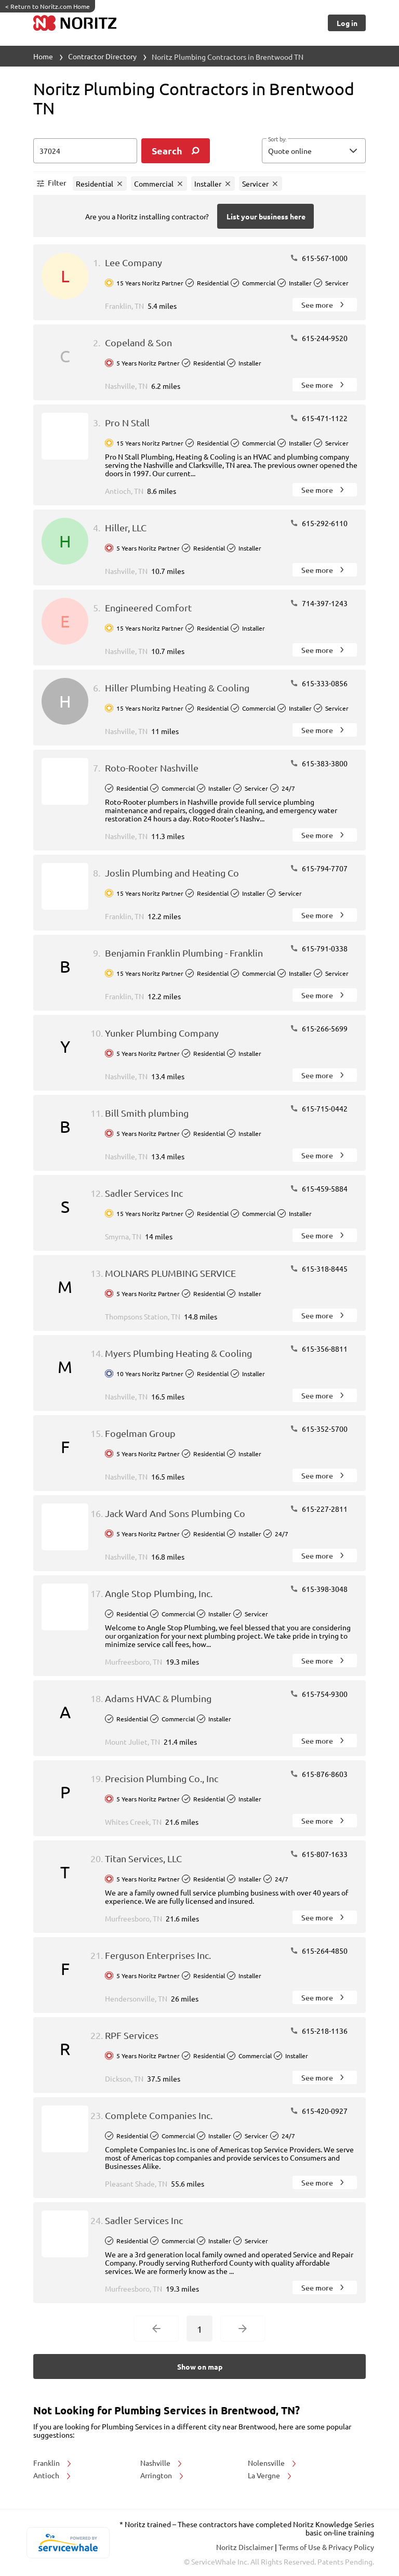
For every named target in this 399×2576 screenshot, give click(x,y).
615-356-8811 (319, 1348)
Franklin (53, 2462)
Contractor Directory (102, 56)
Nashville (161, 2462)
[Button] (347, 23)
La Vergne (270, 2475)
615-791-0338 (319, 948)
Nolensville (273, 2462)
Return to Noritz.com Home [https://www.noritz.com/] (47, 6)
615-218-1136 (319, 2030)
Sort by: (277, 139)
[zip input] (85, 150)
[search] (175, 150)
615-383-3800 (319, 763)
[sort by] (329, 150)
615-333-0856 (319, 683)
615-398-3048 (319, 1588)
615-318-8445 (319, 1268)
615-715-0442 (319, 1108)
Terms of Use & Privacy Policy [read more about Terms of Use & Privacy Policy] (326, 2547)
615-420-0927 (319, 2110)
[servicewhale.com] (68, 2542)
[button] (314, 150)
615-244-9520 (319, 338)
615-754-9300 (319, 1693)
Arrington (162, 2475)
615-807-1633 (319, 1854)
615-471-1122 (319, 418)
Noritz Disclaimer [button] (245, 2547)
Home (43, 56)
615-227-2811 (319, 1508)
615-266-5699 (319, 1028)
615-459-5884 (319, 1188)
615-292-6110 (319, 523)
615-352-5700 (319, 1428)
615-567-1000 (319, 258)
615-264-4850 (319, 1950)
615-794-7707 (319, 868)
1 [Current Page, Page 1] (199, 2328)
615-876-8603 (319, 1774)
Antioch (52, 2475)
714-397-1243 (319, 603)
